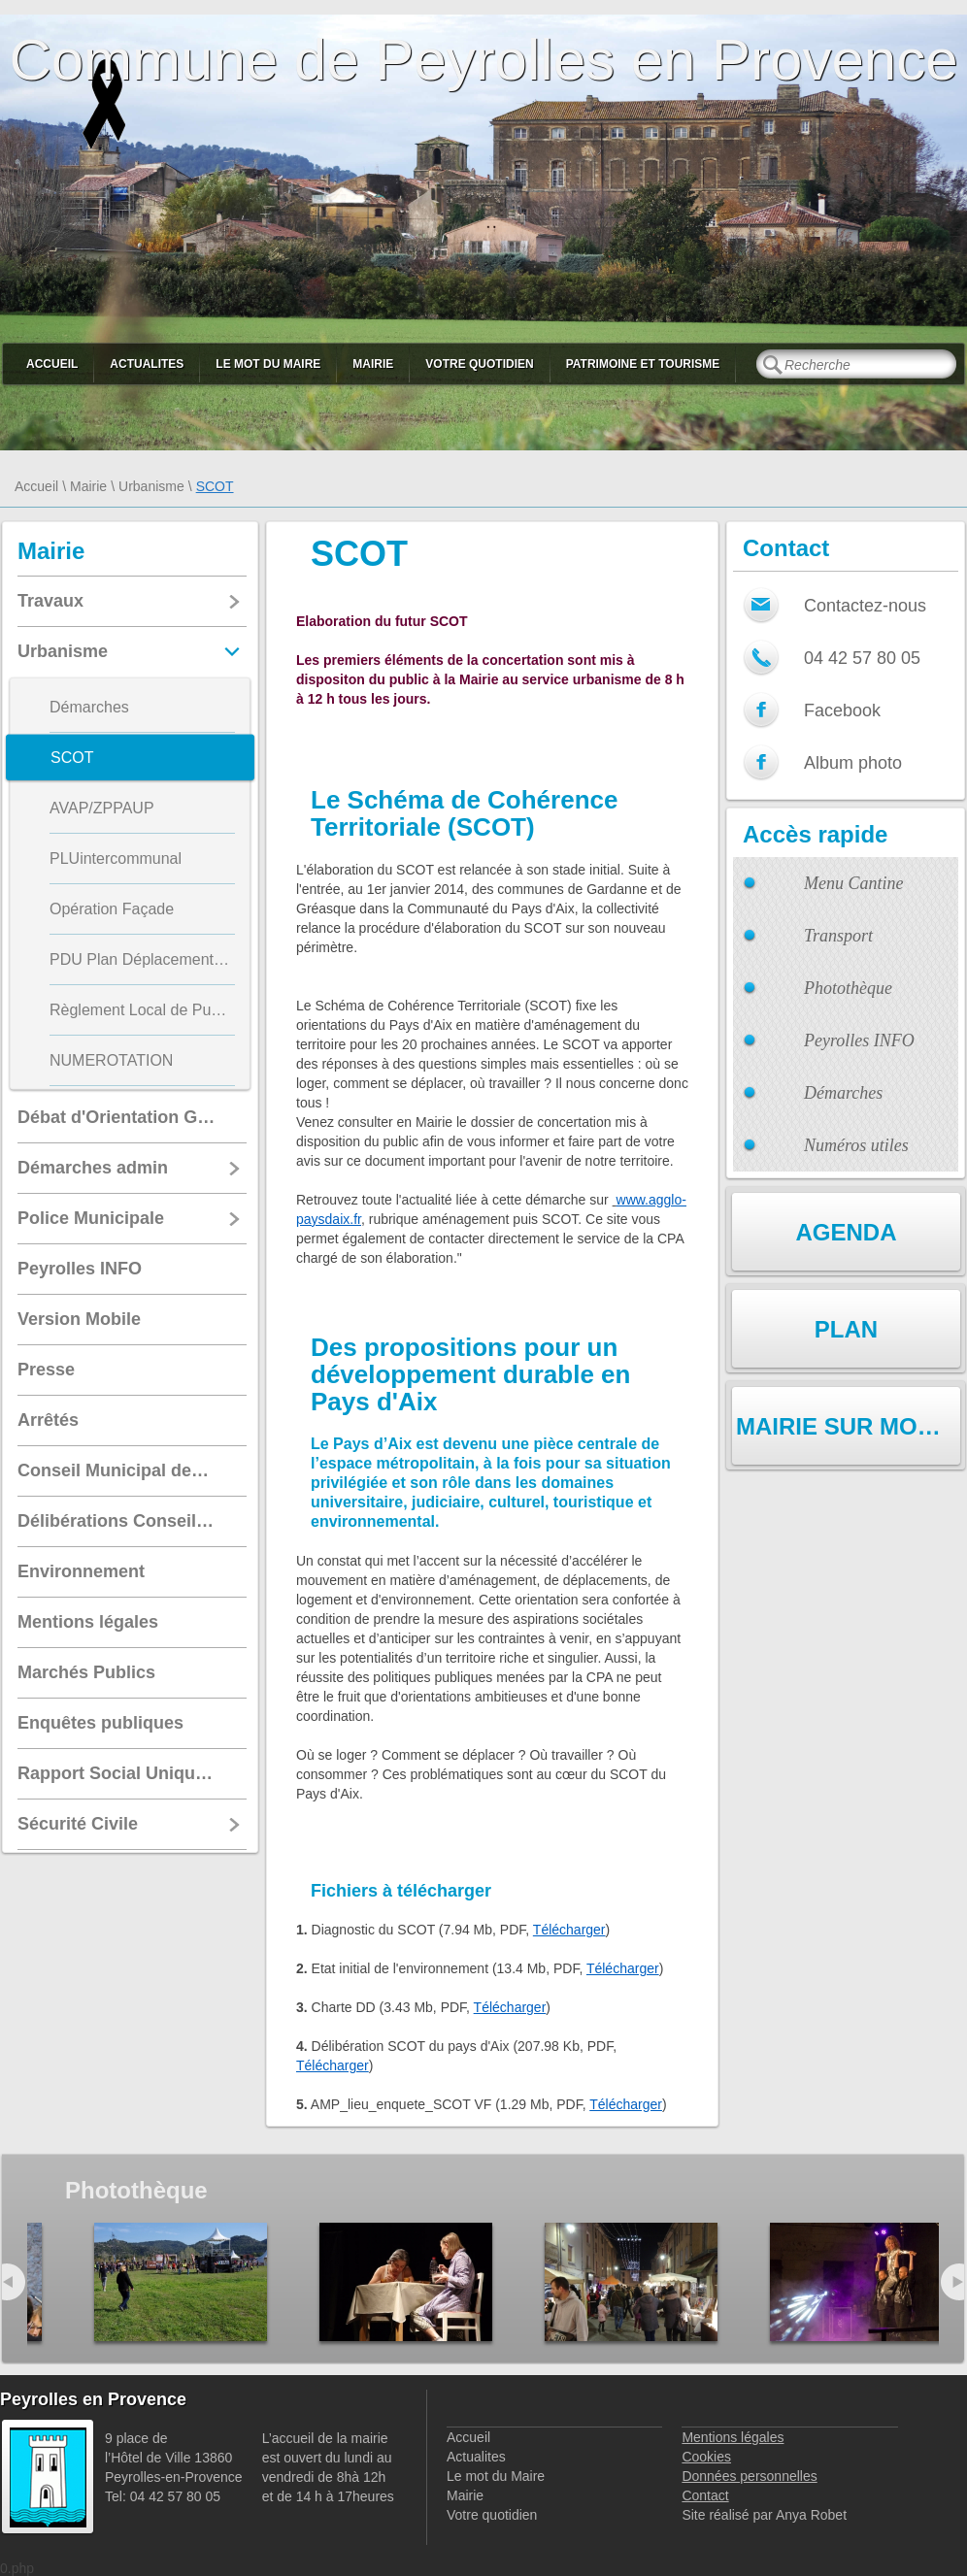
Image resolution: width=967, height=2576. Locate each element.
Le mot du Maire (268, 364)
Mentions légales (733, 2437)
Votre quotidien (479, 364)
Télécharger (569, 1929)
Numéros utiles (856, 1145)
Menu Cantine (853, 883)
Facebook (842, 710)
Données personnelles (749, 2476)
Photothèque (848, 988)
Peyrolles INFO (859, 1040)
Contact (705, 2495)
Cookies (706, 2456)
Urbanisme (151, 486)
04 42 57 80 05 (862, 658)
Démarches (843, 1093)
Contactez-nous (865, 605)
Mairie (372, 364)
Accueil (52, 364)
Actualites (146, 364)
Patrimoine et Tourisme (643, 364)
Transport (838, 935)
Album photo (853, 763)
